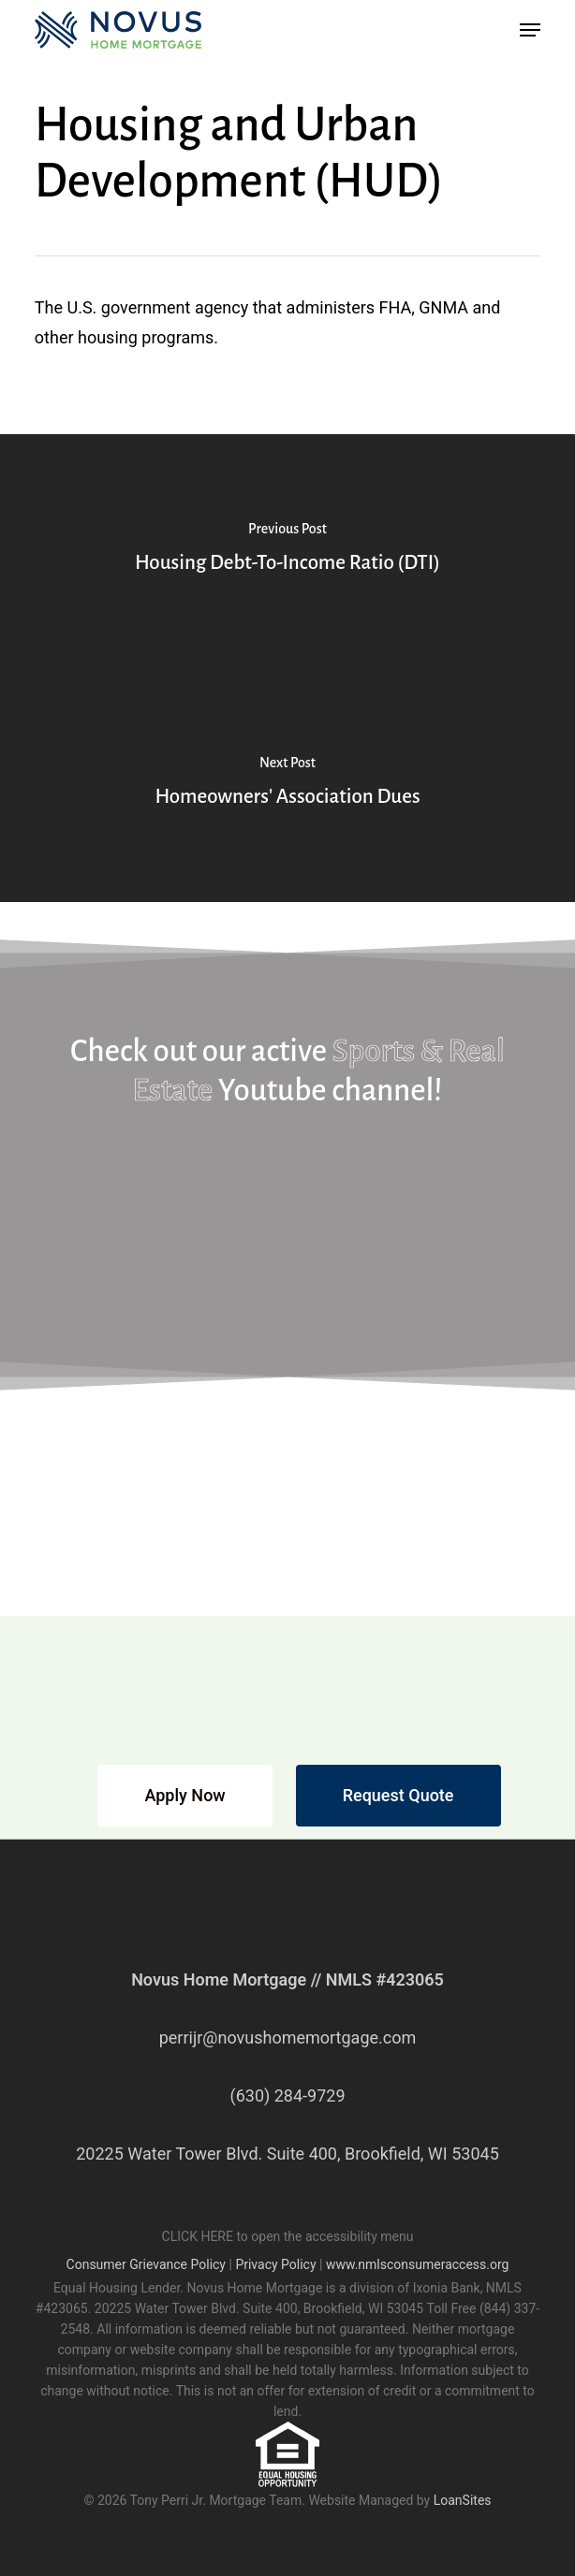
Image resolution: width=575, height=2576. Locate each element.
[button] (530, 30)
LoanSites (463, 2500)
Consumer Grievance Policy (146, 2264)
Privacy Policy (275, 2264)
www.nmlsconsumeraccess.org (417, 2264)
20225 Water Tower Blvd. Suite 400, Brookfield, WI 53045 (287, 2153)
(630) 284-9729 (287, 2095)
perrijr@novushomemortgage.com (288, 2037)
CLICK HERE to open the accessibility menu (288, 2236)
